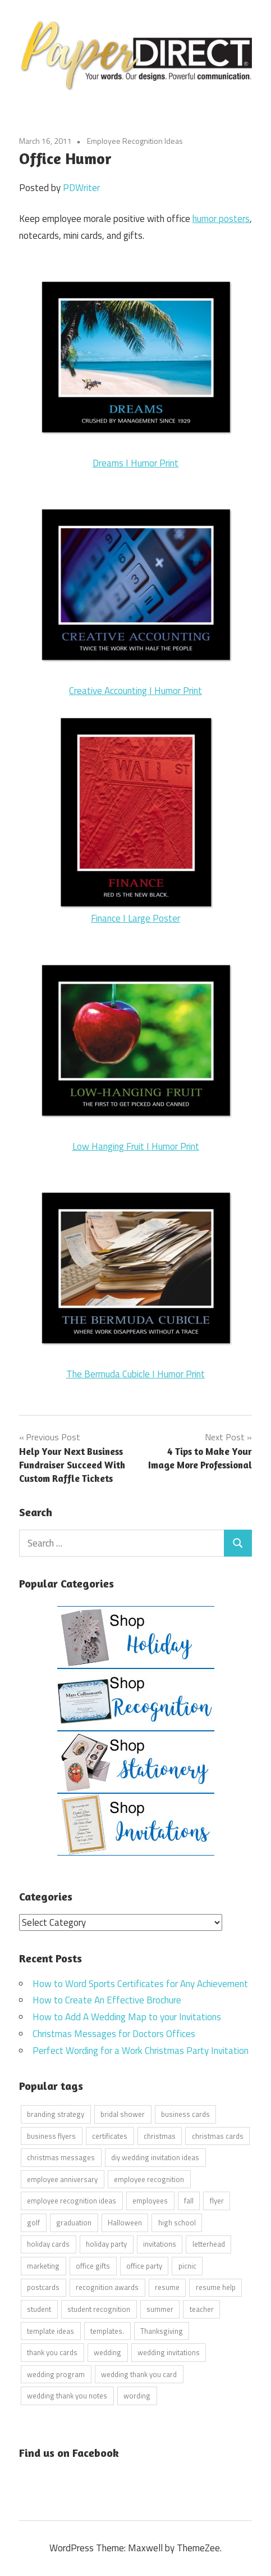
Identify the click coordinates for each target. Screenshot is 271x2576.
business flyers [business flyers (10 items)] (51, 2136)
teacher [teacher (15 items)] (202, 2309)
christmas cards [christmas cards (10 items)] (218, 2136)
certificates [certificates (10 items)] (109, 2136)
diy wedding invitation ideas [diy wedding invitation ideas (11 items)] (155, 2157)
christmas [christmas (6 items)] (160, 2136)
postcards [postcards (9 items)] (43, 2287)
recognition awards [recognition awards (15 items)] (107, 2287)
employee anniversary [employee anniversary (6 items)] (62, 2179)
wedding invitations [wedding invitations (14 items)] (168, 2352)
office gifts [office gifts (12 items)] (93, 2265)
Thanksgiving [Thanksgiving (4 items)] (161, 2331)
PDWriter (81, 187)
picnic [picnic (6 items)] (187, 2265)
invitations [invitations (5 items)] (159, 2244)
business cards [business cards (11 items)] (185, 2114)
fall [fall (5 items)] (189, 2200)
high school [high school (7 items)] (177, 2222)
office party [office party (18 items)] (144, 2265)
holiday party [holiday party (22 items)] (106, 2244)
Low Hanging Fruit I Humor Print (135, 1146)
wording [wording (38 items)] (136, 2395)
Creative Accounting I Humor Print (135, 690)
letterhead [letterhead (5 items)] (208, 2244)
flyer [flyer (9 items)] (217, 2200)
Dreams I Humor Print (136, 364)
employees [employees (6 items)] (150, 2200)
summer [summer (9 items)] (159, 2309)
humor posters (221, 218)
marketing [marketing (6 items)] (43, 2265)
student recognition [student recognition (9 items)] (98, 2309)
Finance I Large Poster (135, 918)
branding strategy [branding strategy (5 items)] (55, 2114)
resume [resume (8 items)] (167, 2287)
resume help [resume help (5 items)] (216, 2287)
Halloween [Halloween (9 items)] (125, 2222)
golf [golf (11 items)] (33, 2222)
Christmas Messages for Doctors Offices (114, 2033)
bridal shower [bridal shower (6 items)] (122, 2114)
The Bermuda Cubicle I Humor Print (135, 1374)
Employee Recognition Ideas (135, 141)
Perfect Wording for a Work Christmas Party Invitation (141, 2050)
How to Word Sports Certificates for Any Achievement (140, 1983)
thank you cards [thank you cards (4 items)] (52, 2352)
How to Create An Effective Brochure (107, 2000)
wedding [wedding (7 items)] (107, 2352)
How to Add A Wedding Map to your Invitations (127, 2017)
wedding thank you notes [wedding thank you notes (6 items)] (67, 2395)
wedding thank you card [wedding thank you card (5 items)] (139, 2374)
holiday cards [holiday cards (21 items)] (48, 2244)
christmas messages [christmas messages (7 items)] (61, 2157)
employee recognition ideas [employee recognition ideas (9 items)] (71, 2200)
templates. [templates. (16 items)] (107, 2331)
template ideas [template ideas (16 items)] (50, 2331)
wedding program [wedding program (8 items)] (56, 2374)
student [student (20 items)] (39, 2309)
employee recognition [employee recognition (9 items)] (149, 2179)
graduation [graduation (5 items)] (73, 2222)
